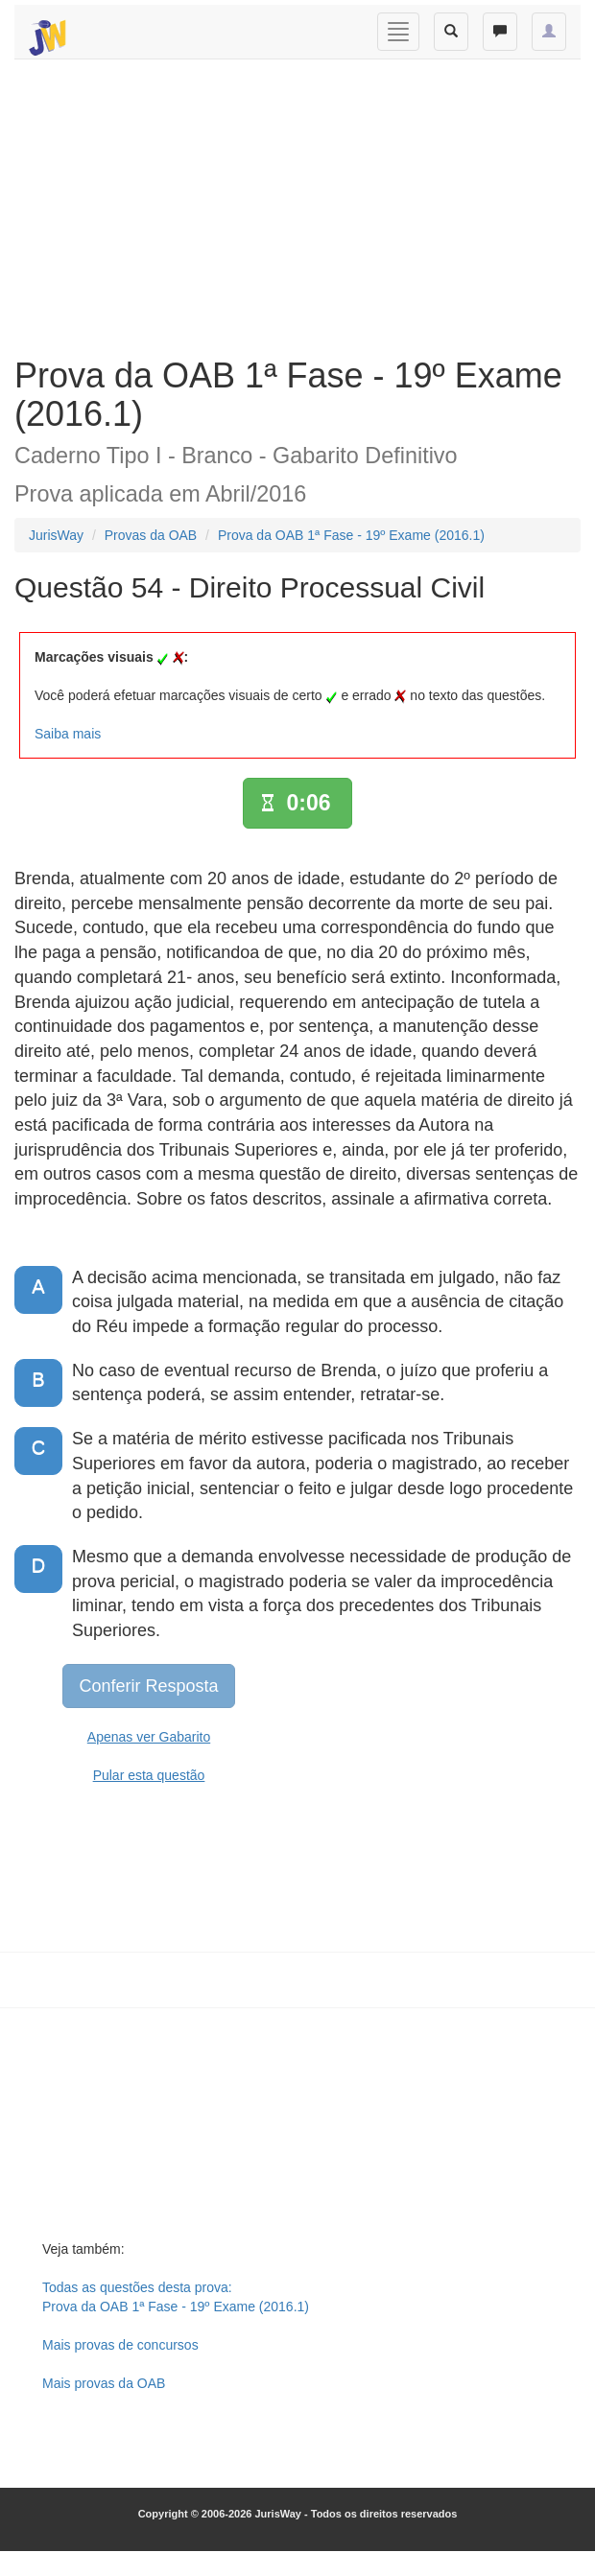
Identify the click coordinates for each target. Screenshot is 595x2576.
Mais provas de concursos (120, 2345)
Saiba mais (68, 733)
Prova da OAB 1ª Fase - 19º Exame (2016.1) (351, 535)
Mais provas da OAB (103, 2383)
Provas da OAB (151, 535)
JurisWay (56, 535)
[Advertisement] (290, 203)
